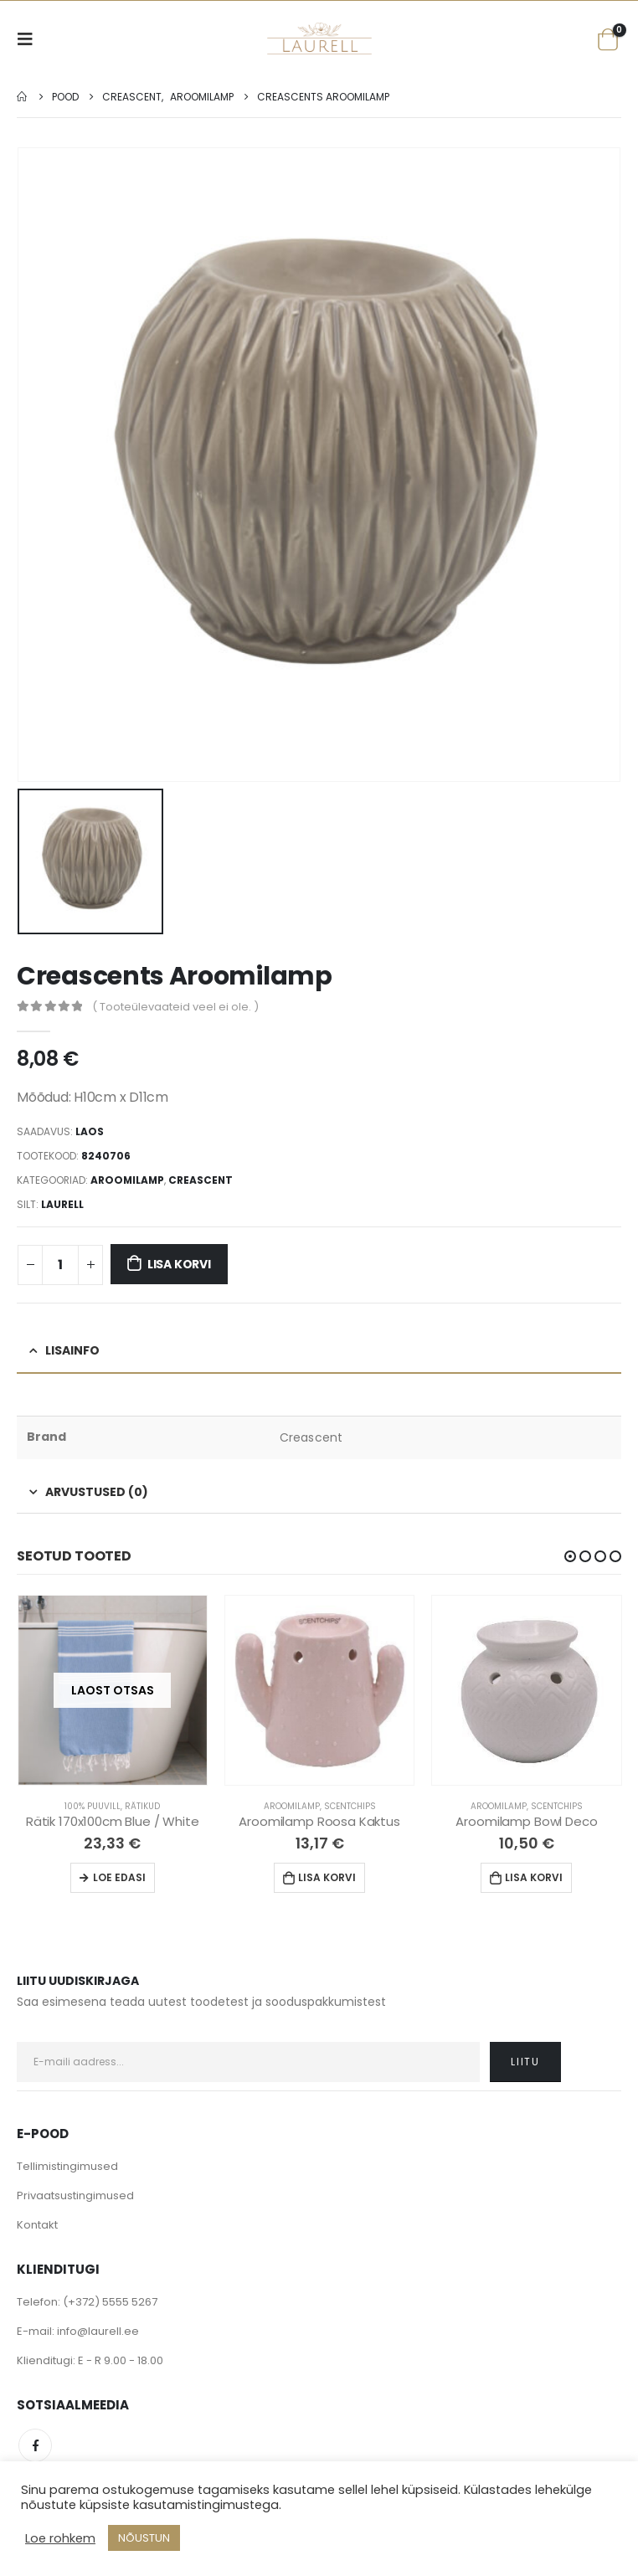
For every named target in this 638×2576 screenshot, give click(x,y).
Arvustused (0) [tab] (96, 1490)
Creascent (200, 1178)
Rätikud (142, 1804)
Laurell (62, 1202)
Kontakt (37, 2223)
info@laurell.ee (98, 2329)
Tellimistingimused (67, 2164)
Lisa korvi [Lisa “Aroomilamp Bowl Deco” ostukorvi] (534, 1876)
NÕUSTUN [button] (144, 2538)
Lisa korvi (179, 1263)
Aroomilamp (127, 1178)
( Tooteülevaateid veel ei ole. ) (175, 1005)
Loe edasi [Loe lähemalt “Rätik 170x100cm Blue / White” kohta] (119, 1876)
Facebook (35, 2443)
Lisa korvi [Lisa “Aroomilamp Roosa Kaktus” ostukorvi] (327, 1876)
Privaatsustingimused (75, 2194)
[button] (570, 1555)
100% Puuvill (92, 1804)
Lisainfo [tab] (72, 1349)
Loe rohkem (60, 2538)
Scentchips (350, 1804)
